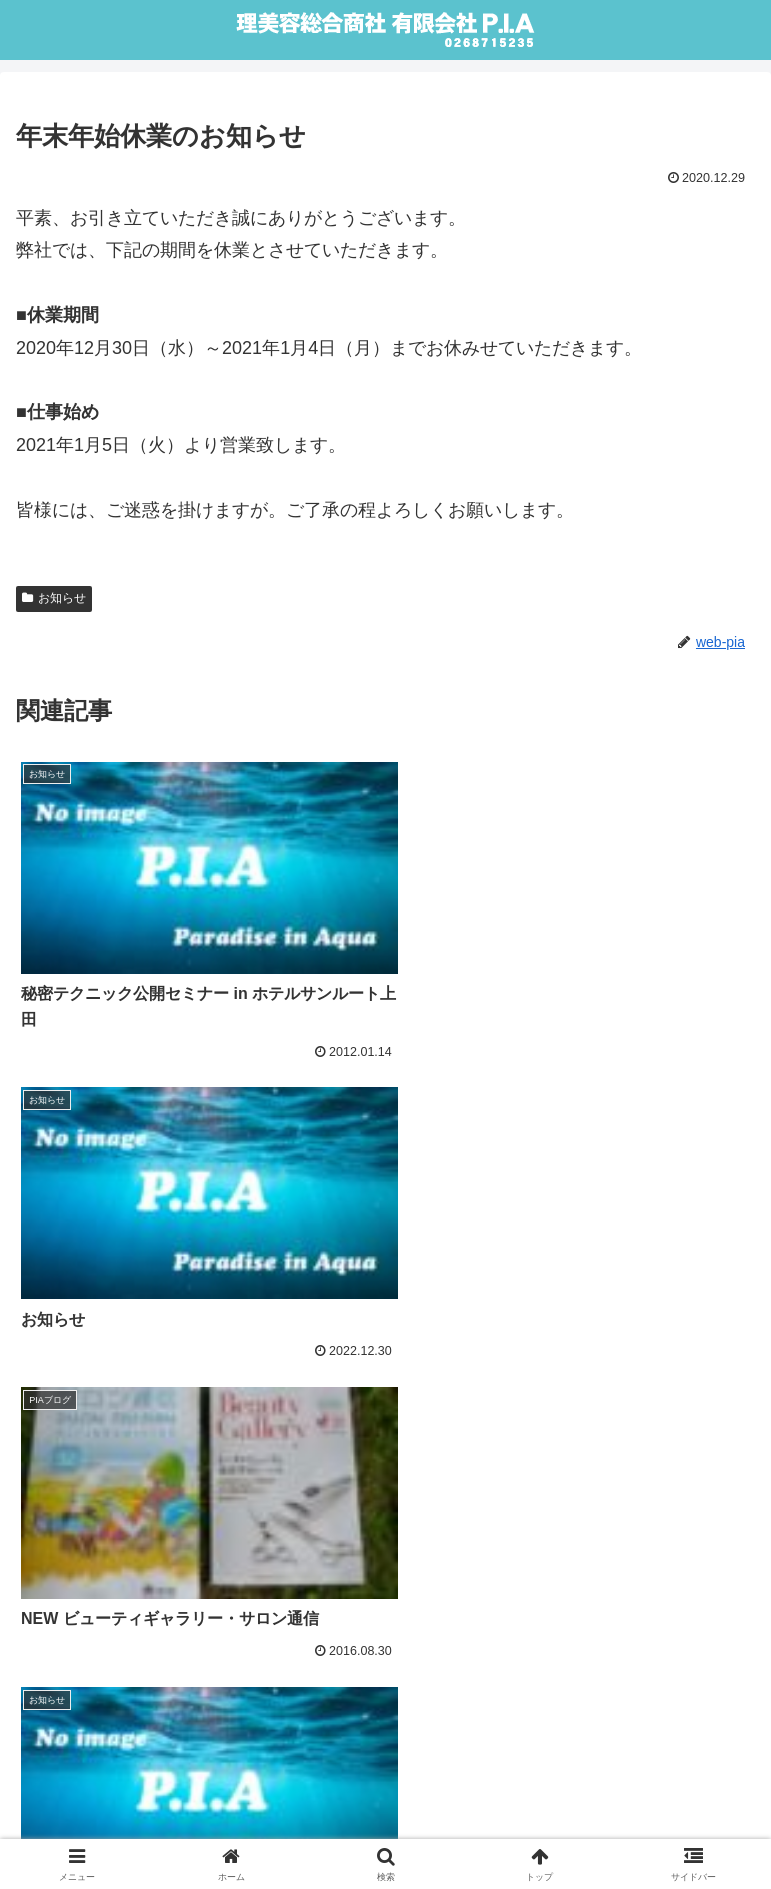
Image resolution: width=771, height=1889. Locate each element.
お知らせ (54, 598)
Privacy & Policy (637, 1795)
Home (133, 1795)
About (385, 1795)
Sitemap (574, 1825)
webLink (196, 1825)
